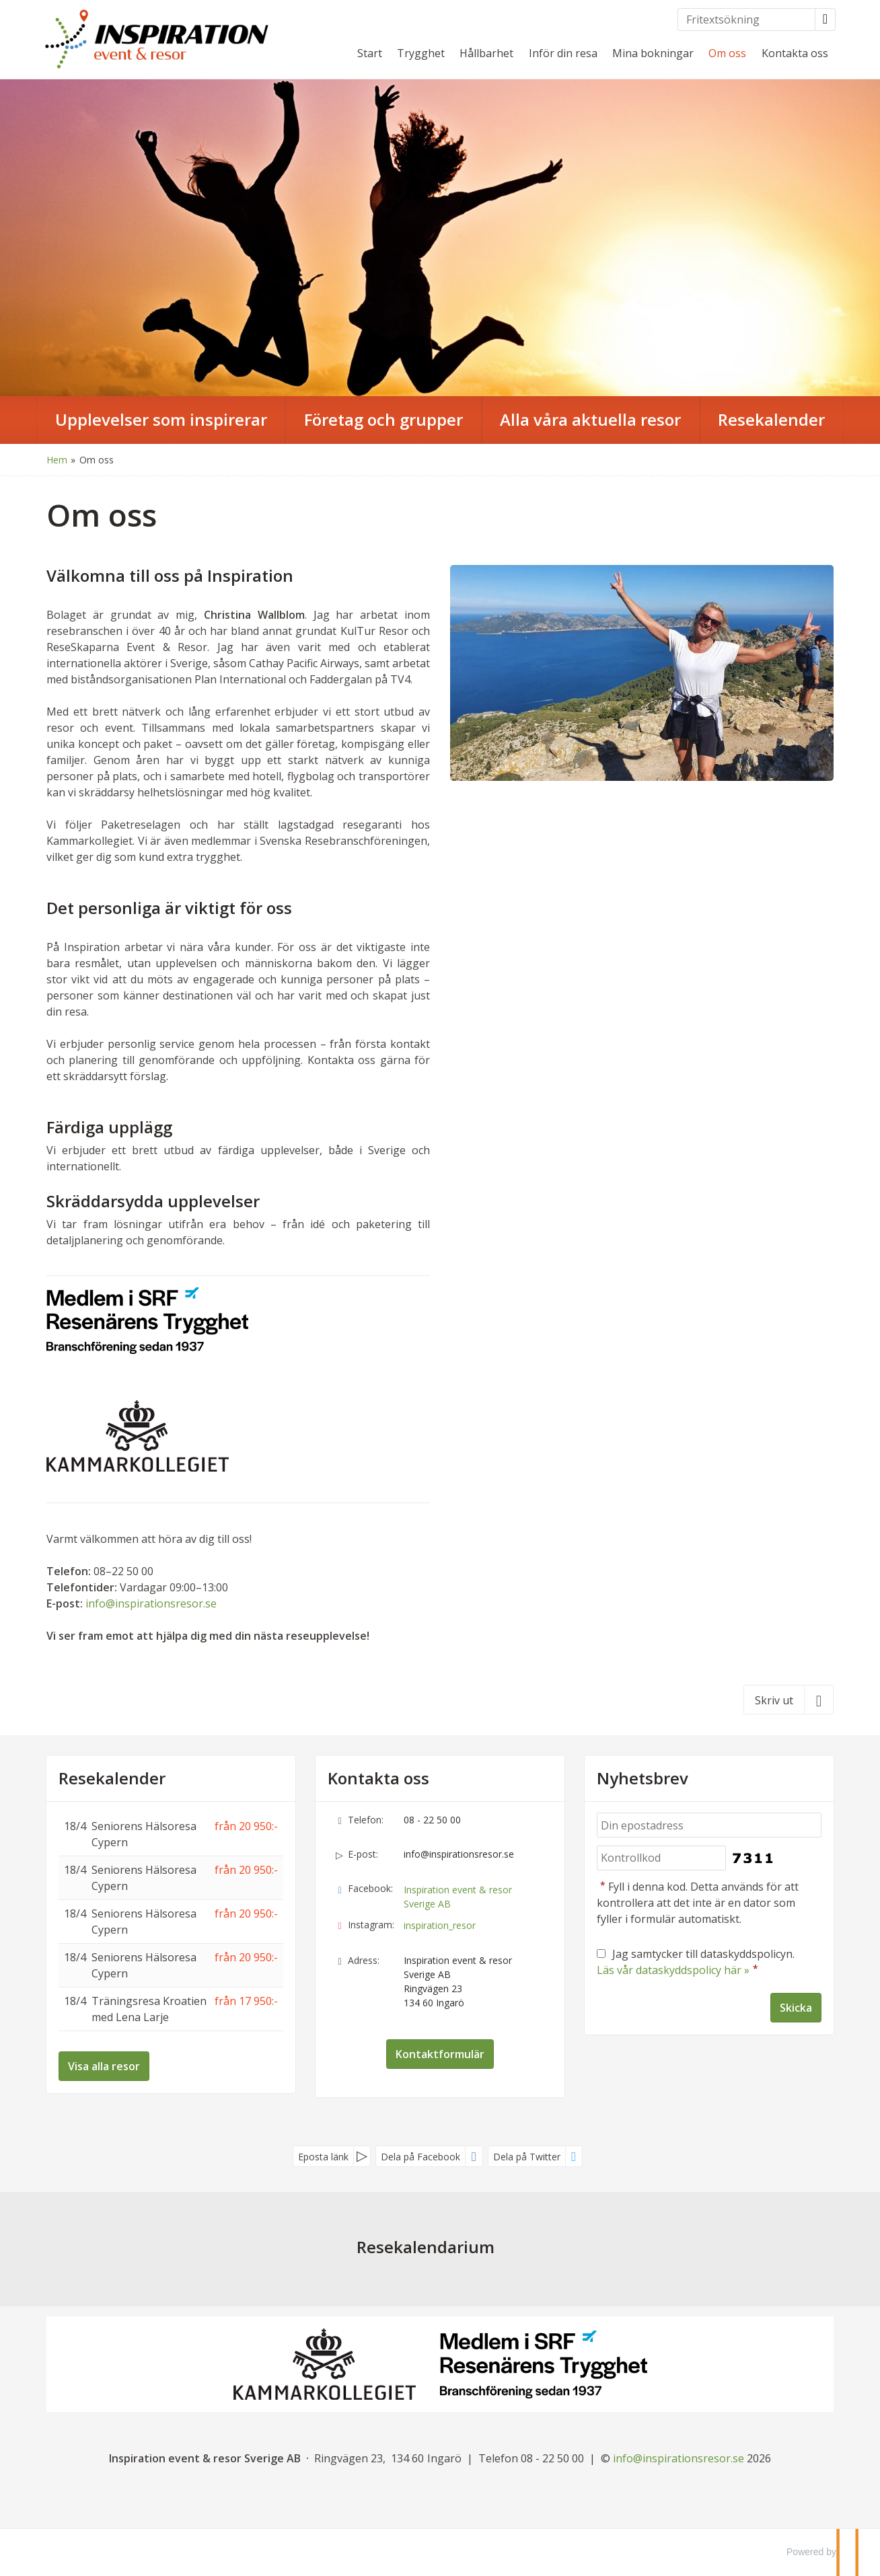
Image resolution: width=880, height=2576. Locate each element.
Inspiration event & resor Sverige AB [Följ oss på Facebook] (458, 1896)
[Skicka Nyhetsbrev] (795, 2007)
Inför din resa (563, 53)
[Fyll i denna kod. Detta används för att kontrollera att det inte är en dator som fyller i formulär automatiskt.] (661, 1858)
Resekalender (112, 1778)
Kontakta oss (795, 53)
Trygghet (421, 53)
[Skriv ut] (788, 1699)
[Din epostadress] (709, 1825)
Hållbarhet (486, 53)
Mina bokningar (653, 53)
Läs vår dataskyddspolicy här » (673, 1970)
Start (369, 53)
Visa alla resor (104, 2066)
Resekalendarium (425, 2247)
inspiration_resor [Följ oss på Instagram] (440, 1925)
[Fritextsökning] (746, 19)
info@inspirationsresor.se (151, 1603)
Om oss (727, 53)
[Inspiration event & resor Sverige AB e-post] (678, 2458)
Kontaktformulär (440, 2054)
